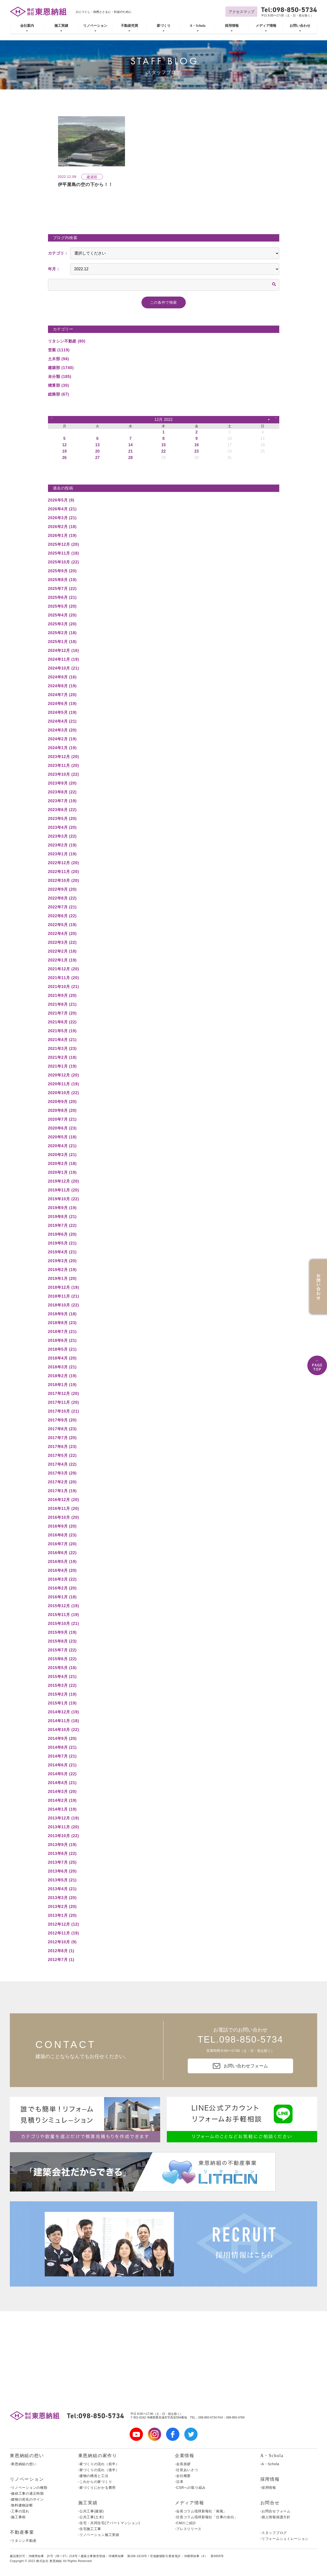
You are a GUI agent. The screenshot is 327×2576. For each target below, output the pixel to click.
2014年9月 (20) (62, 1738)
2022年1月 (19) (62, 960)
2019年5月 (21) (62, 1243)
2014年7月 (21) (62, 1756)
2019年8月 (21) (62, 1217)
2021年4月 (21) (62, 1040)
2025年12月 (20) (63, 544)
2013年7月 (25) (62, 1862)
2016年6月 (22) (62, 1553)
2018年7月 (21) (62, 1332)
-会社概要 (183, 2476)
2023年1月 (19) (62, 854)
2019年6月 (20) (62, 1234)
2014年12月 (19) (63, 1712)
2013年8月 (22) (62, 1853)
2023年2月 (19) (62, 845)
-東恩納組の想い (23, 2464)
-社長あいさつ (186, 2470)
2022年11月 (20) (63, 872)
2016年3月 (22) (62, 1579)
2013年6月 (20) (62, 1871)
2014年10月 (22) (63, 1730)
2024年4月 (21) (62, 721)
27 (97, 458)
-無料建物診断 (21, 2505)
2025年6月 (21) (62, 597)
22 (163, 451)
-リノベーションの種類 (28, 2488)
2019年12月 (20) (63, 1181)
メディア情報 (266, 26)
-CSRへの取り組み (190, 2488)
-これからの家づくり (95, 2482)
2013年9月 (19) (62, 1845)
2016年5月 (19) (62, 1562)
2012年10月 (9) (62, 1942)
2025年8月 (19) (62, 580)
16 (196, 445)
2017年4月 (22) (62, 1464)
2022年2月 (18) (62, 951)
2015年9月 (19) (62, 1632)
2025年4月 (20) (62, 615)
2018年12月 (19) (63, 1287)
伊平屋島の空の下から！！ (85, 184)
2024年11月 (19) (63, 659)
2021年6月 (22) (62, 1022)
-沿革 (179, 2482)
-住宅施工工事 (89, 2529)
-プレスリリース (188, 2529)
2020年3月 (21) (62, 1155)
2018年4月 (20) (62, 1358)
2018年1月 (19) (62, 1385)
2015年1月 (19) (62, 1703)
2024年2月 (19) (62, 739)
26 (64, 458)
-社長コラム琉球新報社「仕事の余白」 (206, 2517)
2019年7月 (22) (62, 1225)
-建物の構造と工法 (93, 2476)
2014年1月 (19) (62, 1809)
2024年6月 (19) (62, 703)
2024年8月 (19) (62, 686)
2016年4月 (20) (62, 1570)
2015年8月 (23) (62, 1641)
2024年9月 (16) (62, 677)
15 (163, 445)
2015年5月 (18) (62, 1668)
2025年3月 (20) (62, 624)
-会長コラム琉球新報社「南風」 (201, 2511)
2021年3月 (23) (62, 1048)
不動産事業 (22, 2532)
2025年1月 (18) (62, 642)
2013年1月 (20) (62, 1915)
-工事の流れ (19, 2511)
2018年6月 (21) (62, 1340)
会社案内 (27, 26)
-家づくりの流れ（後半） (98, 2470)
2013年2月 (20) (62, 1906)
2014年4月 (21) (62, 1783)
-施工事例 (18, 2517)
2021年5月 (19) (62, 1031)
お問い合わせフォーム (240, 2066)
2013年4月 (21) (62, 1889)
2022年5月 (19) (62, 925)
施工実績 (61, 26)
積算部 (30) (58, 385)
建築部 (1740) (61, 368)
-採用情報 (268, 2488)
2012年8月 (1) (61, 1951)
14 (130, 445)
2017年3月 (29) (62, 1473)
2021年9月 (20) (62, 995)
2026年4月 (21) (62, 509)
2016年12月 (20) (63, 1500)
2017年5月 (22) (62, 1455)
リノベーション (95, 26)
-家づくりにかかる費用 (97, 2488)
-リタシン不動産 (23, 2541)
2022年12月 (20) (63, 863)
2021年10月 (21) (63, 987)
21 (130, 451)
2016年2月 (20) (62, 1588)
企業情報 (184, 2455)
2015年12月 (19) (63, 1606)
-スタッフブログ (273, 2533)
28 (130, 458)
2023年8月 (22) (62, 792)
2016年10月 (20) (63, 1517)
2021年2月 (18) (62, 1057)
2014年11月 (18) (63, 1721)
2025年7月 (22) (62, 589)
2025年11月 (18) (63, 553)
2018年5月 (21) (62, 1349)
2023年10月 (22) (63, 774)
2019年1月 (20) (62, 1278)
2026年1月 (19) (62, 535)
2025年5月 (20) (62, 606)
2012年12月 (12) (63, 1924)
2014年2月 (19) (62, 1800)
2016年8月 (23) (62, 1535)
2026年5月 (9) (61, 500)
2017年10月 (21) (63, 1411)
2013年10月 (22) (63, 1836)
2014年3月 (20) (62, 1791)
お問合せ (270, 2502)
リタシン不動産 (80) (67, 341)
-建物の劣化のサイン (27, 2499)
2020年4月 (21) (62, 1146)
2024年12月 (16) (63, 650)
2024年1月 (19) (62, 748)
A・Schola (197, 26)
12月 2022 (164, 419)
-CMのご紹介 (185, 2523)
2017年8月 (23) (62, 1429)
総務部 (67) (58, 394)
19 (64, 451)
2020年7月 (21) (62, 1119)
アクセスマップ (241, 12)
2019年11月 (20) (63, 1190)
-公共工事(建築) (91, 2511)
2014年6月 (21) (62, 1765)
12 (64, 445)
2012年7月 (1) (61, 1960)
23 (196, 451)
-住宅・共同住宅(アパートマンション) (109, 2523)
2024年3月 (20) (62, 730)
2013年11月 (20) (63, 1827)
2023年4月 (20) (62, 827)
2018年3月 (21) (62, 1367)
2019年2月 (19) (62, 1270)
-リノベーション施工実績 (98, 2535)
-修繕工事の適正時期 (27, 2493)
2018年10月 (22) (63, 1305)
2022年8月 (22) (62, 898)
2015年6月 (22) (62, 1659)
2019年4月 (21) (62, 1252)
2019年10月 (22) (63, 1199)
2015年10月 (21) (63, 1623)
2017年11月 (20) (63, 1402)
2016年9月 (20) (62, 1526)
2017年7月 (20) (62, 1438)
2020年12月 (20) (63, 1075)
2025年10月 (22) (63, 562)
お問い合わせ (300, 26)
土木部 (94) (58, 359)
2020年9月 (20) (62, 1102)
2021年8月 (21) (62, 1004)
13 (97, 445)
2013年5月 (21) (62, 1880)
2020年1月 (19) (62, 1172)
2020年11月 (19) (63, 1084)
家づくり (164, 26)
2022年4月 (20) (62, 933)
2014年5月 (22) (62, 1774)
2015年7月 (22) (62, 1650)
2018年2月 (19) (62, 1376)
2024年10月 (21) (63, 668)
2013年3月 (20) (62, 1898)
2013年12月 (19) (63, 1818)
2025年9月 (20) (62, 571)
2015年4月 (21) (62, 1676)
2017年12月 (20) (63, 1393)
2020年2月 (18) (62, 1163)
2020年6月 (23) (62, 1128)
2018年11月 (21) (63, 1296)
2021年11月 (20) (63, 978)
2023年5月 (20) (62, 818)
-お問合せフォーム (275, 2511)
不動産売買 (129, 26)
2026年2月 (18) (62, 527)
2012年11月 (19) (63, 1933)
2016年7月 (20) (62, 1544)
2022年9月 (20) (62, 889)
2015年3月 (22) (62, 1685)
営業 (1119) (59, 350)
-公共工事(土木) (91, 2517)
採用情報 (232, 26)
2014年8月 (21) (62, 1747)
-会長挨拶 (183, 2464)
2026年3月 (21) (62, 518)
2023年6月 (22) (62, 810)
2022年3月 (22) (62, 942)
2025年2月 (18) (62, 633)
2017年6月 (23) (62, 1447)
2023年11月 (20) (63, 765)
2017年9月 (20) (62, 1420)
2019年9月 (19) (62, 1208)
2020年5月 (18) (62, 1137)
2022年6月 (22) (62, 916)
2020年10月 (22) (63, 1093)
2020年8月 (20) (62, 1110)
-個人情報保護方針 (275, 2517)
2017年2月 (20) (62, 1482)
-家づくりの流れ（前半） (98, 2464)
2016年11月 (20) (63, 1508)
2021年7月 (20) (62, 1013)
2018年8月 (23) (62, 1323)
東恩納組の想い (27, 2455)
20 (97, 451)
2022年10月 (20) (63, 880)
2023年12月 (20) (63, 757)
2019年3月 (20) (62, 1261)
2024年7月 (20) (62, 695)
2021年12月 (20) (63, 969)
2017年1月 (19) (62, 1491)
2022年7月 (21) (62, 907)
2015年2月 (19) (62, 1694)
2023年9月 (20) (62, 783)
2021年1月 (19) (62, 1066)
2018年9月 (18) (62, 1314)
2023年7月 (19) (62, 801)
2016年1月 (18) (62, 1597)
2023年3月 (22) (62, 836)
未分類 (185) (60, 376)
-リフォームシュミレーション (284, 2539)
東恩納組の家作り (97, 2455)
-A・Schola (269, 2464)
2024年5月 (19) (62, 712)
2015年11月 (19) (63, 1615)
